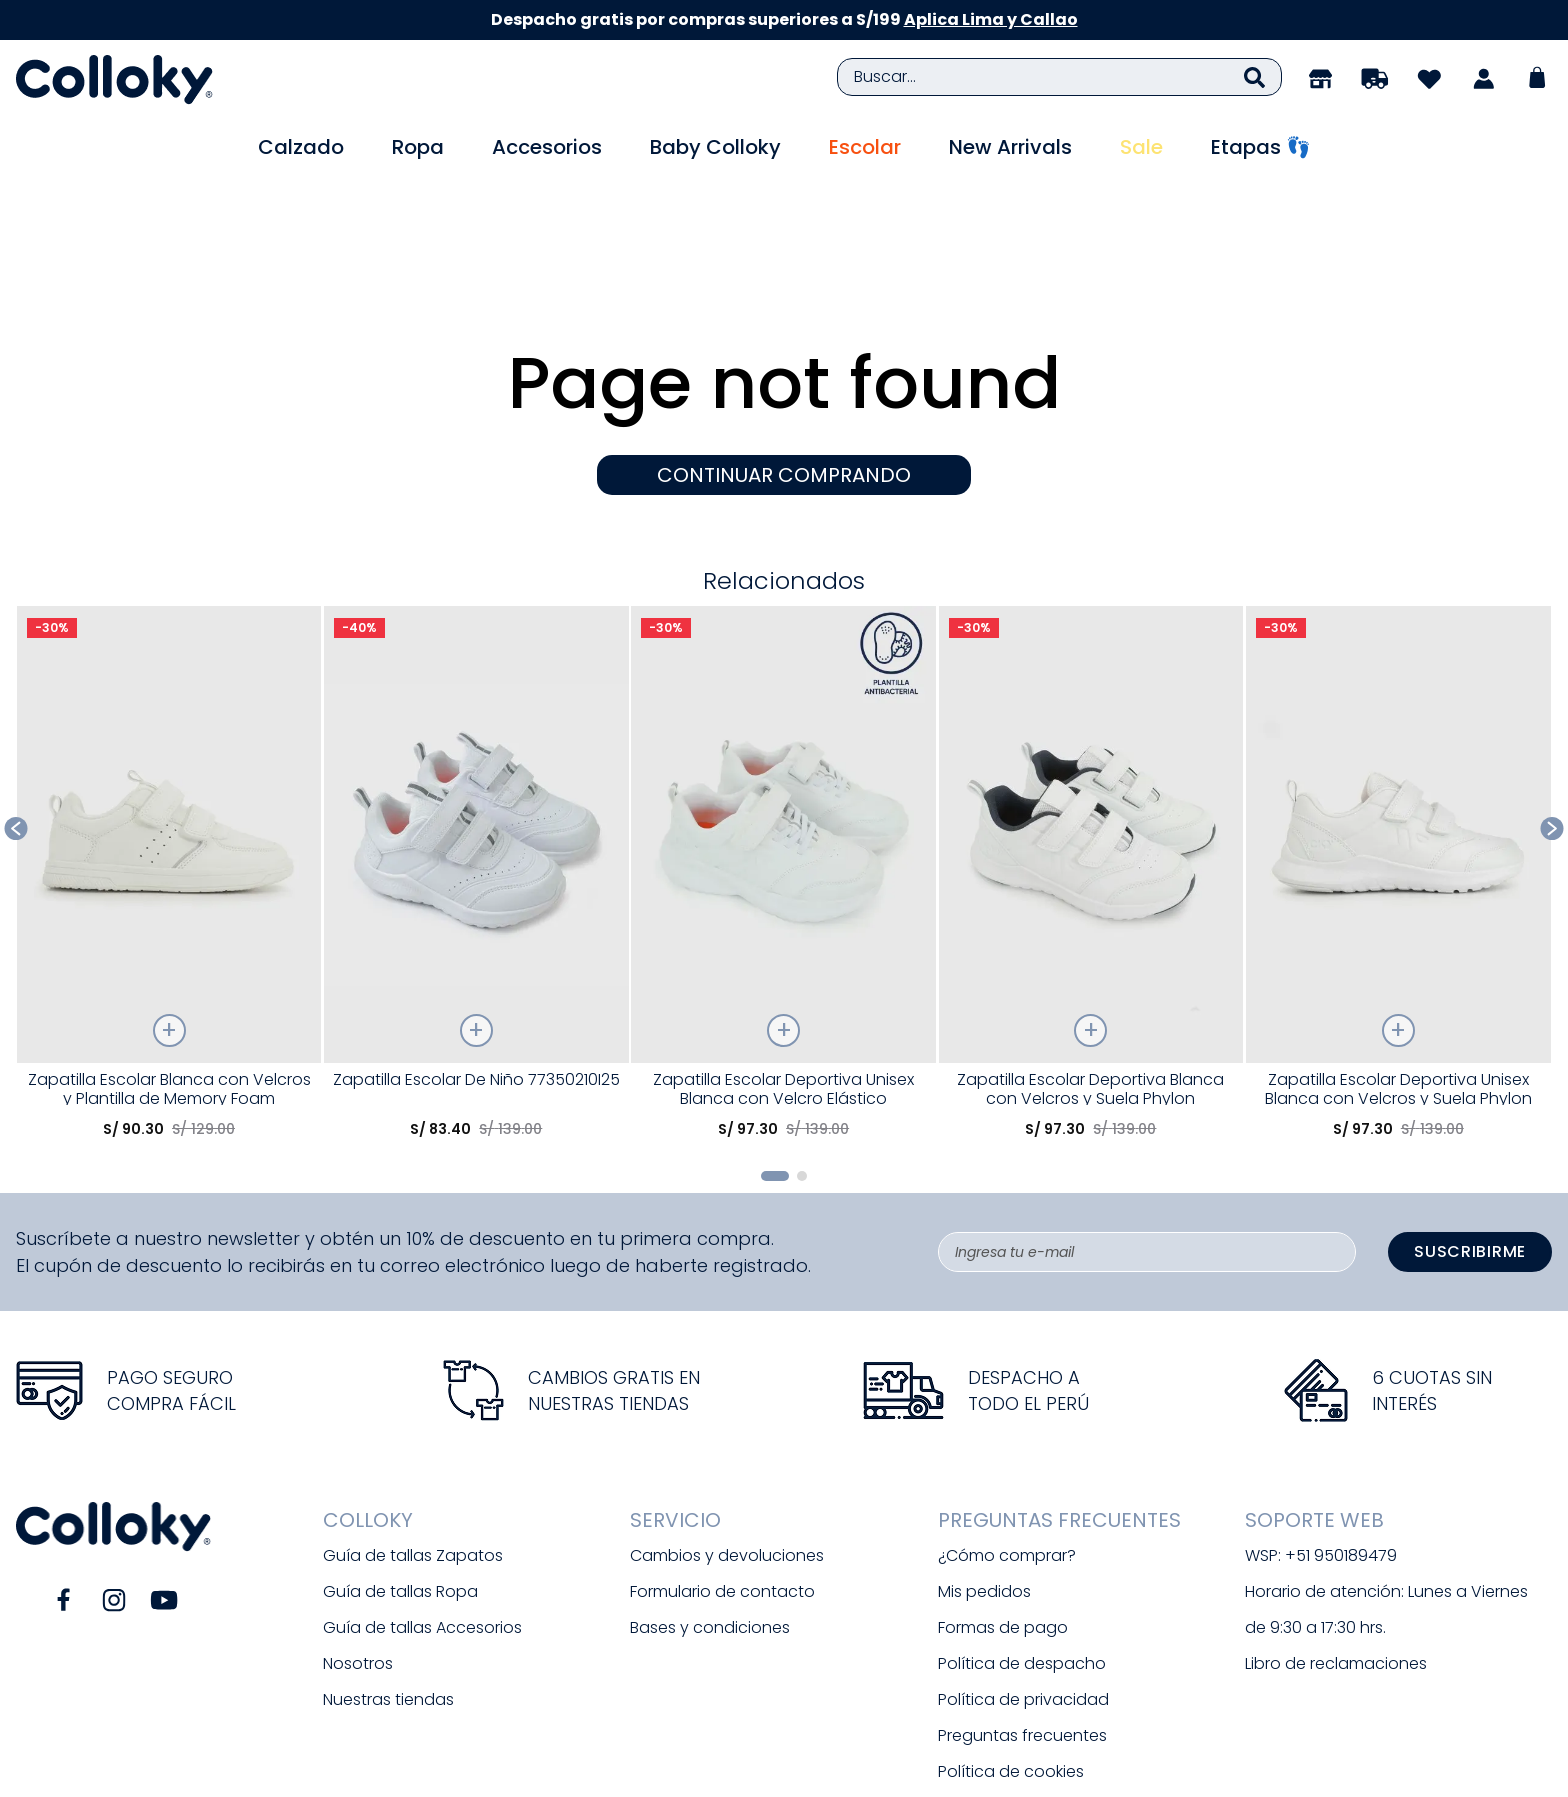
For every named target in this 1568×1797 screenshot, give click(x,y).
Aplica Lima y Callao (991, 19)
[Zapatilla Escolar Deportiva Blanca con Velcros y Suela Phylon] (1091, 771)
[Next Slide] (1552, 720)
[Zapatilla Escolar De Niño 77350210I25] (476, 771)
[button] (775, 1068)
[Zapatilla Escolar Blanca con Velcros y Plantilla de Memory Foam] (169, 771)
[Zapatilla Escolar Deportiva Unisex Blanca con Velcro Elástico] (783, 771)
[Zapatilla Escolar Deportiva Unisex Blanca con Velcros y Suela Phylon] (1398, 771)
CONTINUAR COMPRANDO (784, 367)
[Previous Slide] (16, 720)
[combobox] (1059, 77)
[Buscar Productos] (1254, 77)
